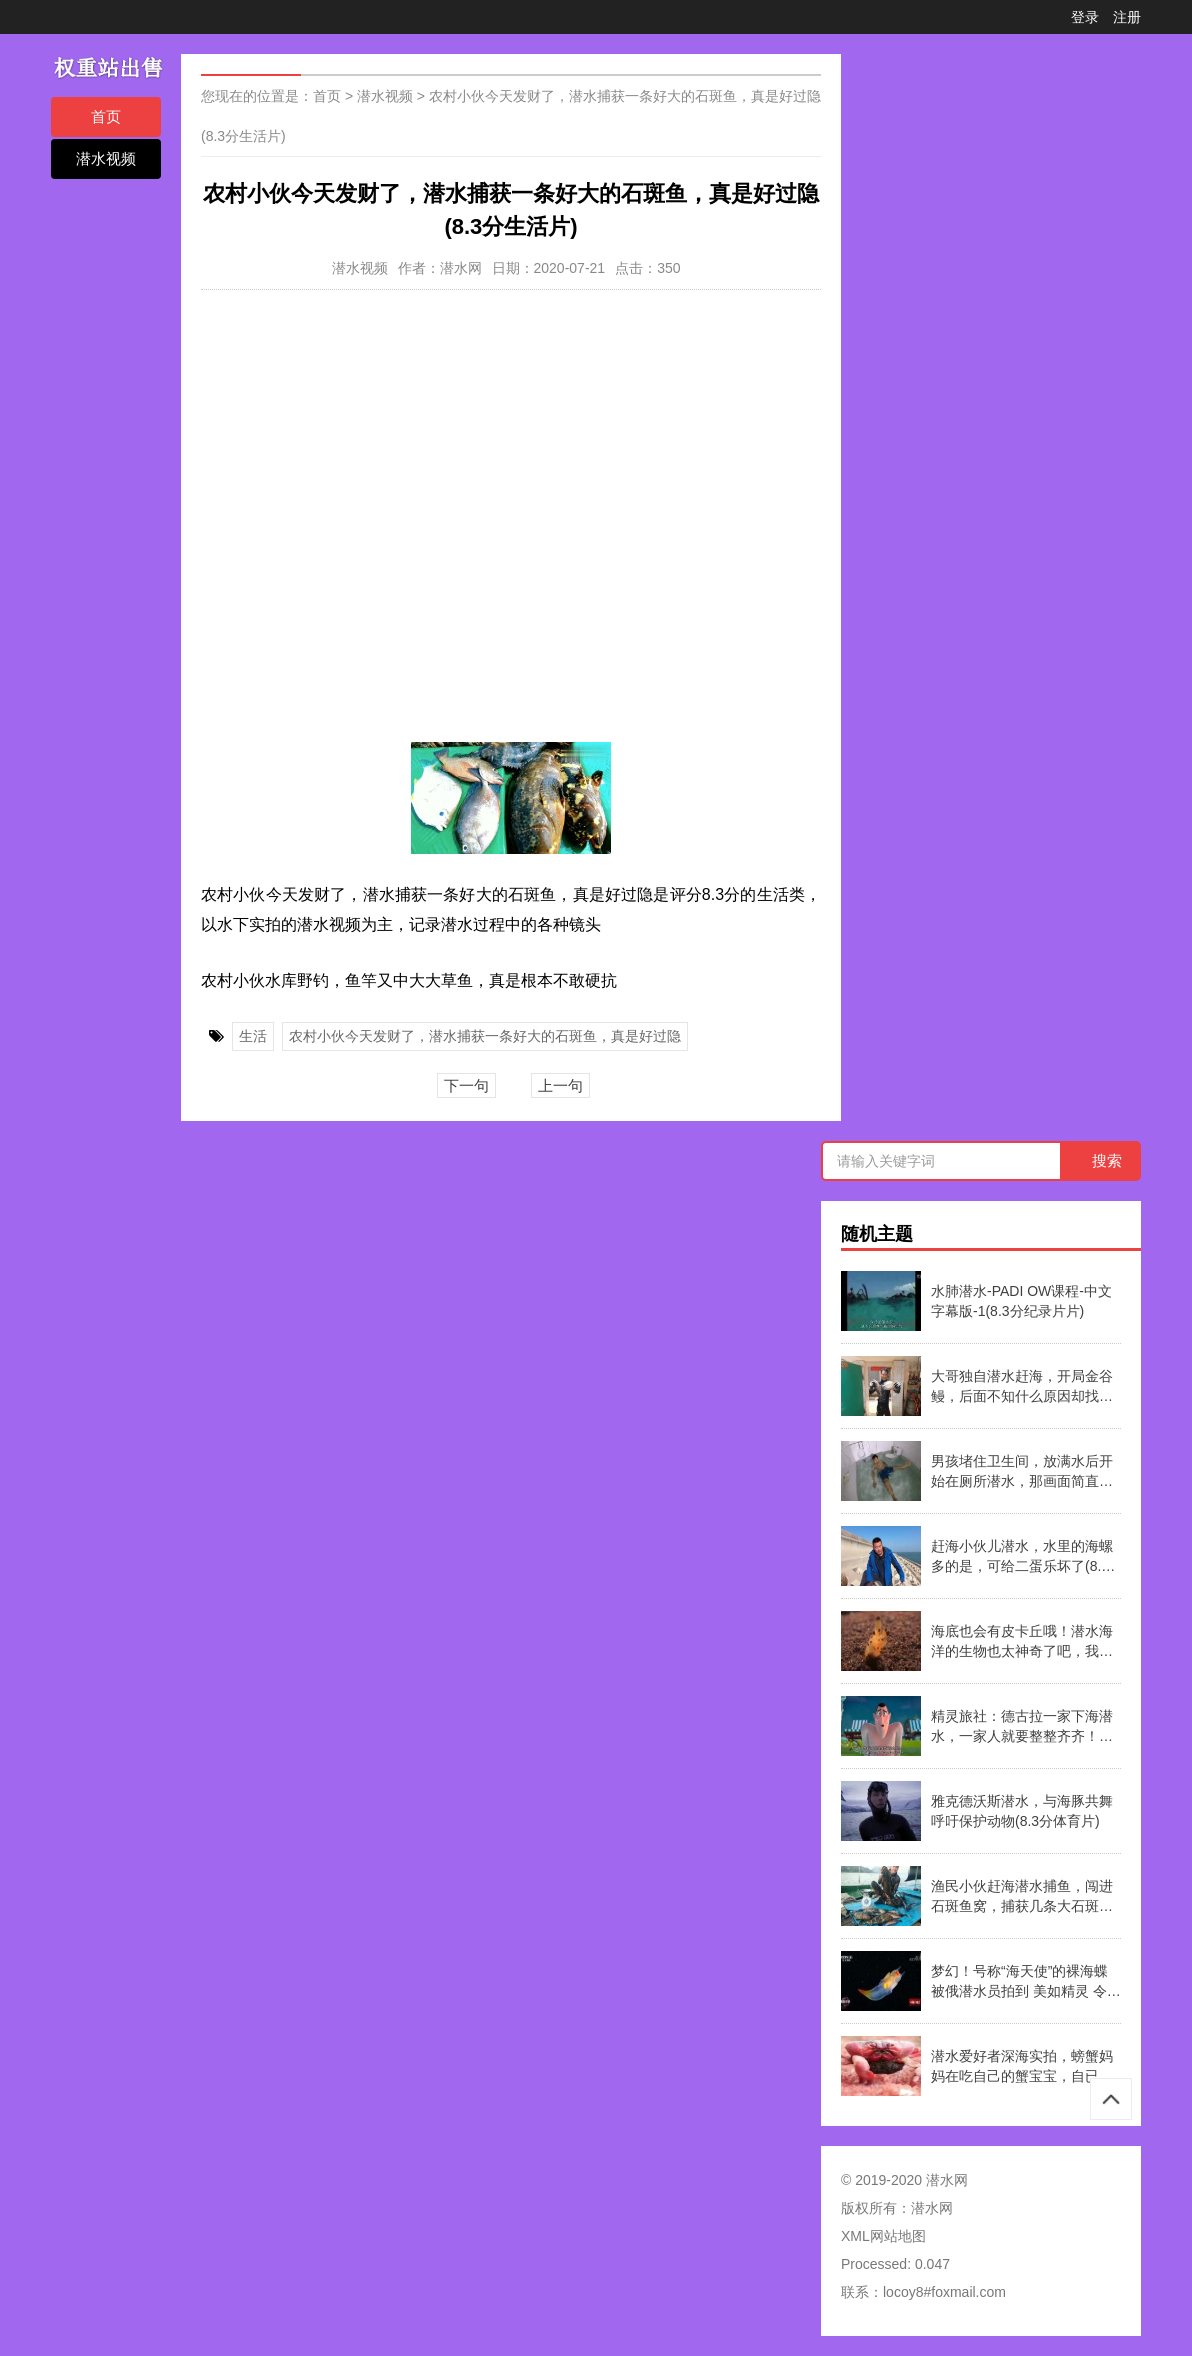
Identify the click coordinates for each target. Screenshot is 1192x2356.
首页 (106, 116)
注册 (1127, 17)
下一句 (466, 1085)
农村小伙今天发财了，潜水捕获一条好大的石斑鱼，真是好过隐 (485, 1036)
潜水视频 (106, 158)
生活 (253, 1036)
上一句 (560, 1085)
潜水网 (932, 2208)
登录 (1085, 17)
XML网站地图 (883, 2236)
